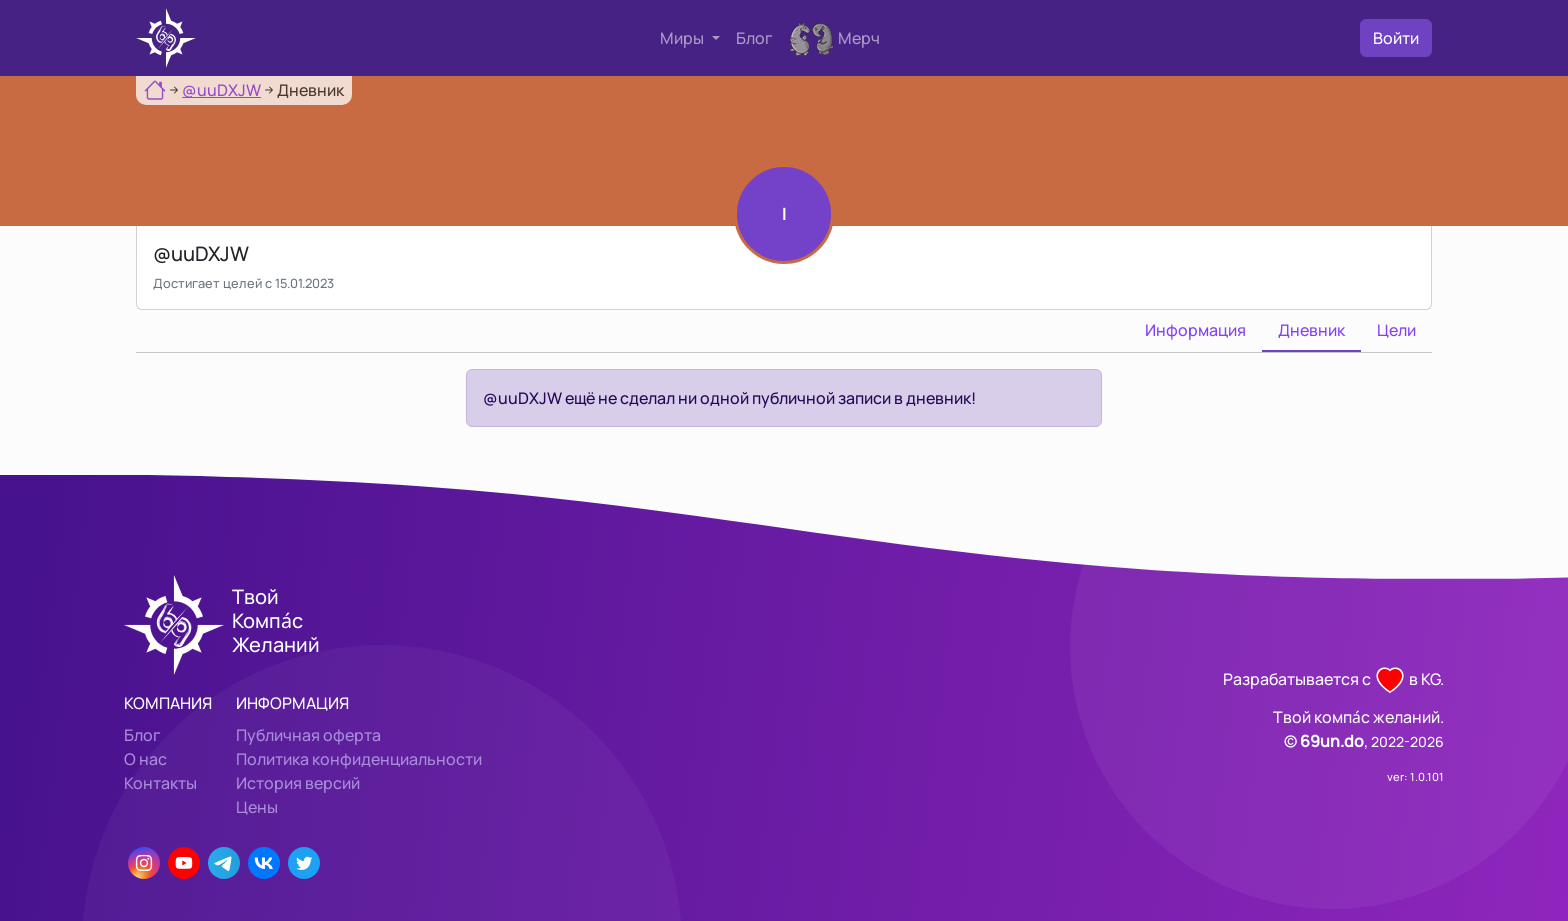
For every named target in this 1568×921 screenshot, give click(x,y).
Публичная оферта (308, 735)
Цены (257, 807)
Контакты (160, 783)
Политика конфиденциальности (359, 759)
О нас (145, 759)
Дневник (1311, 330)
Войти (1396, 38)
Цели (1396, 330)
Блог (754, 38)
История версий (298, 783)
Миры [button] (683, 38)
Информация (1195, 330)
